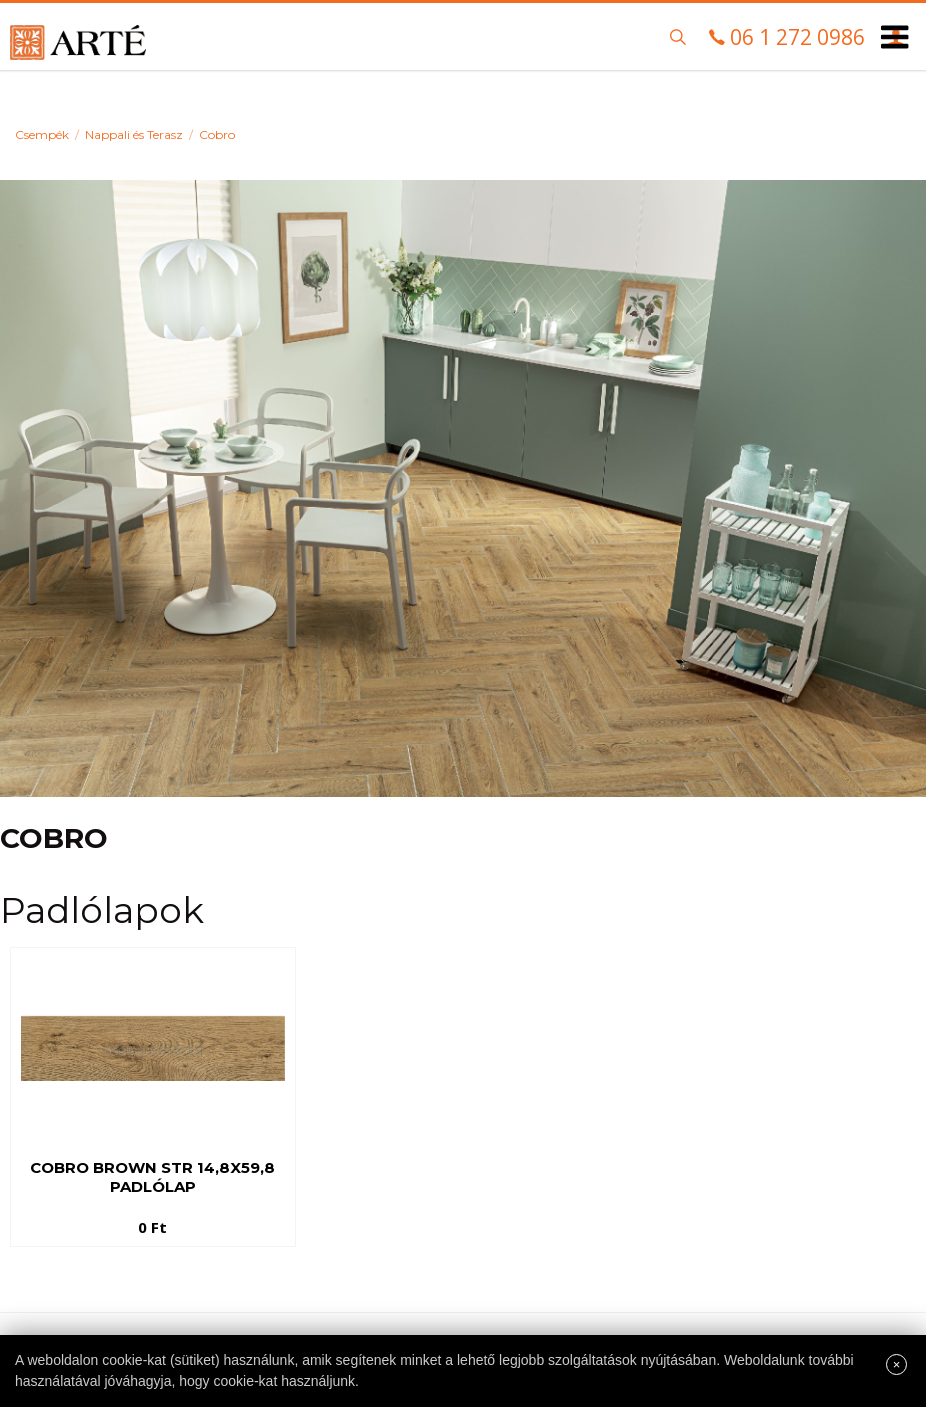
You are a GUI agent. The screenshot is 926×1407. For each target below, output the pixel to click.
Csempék (42, 134)
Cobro (217, 134)
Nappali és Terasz (134, 134)
